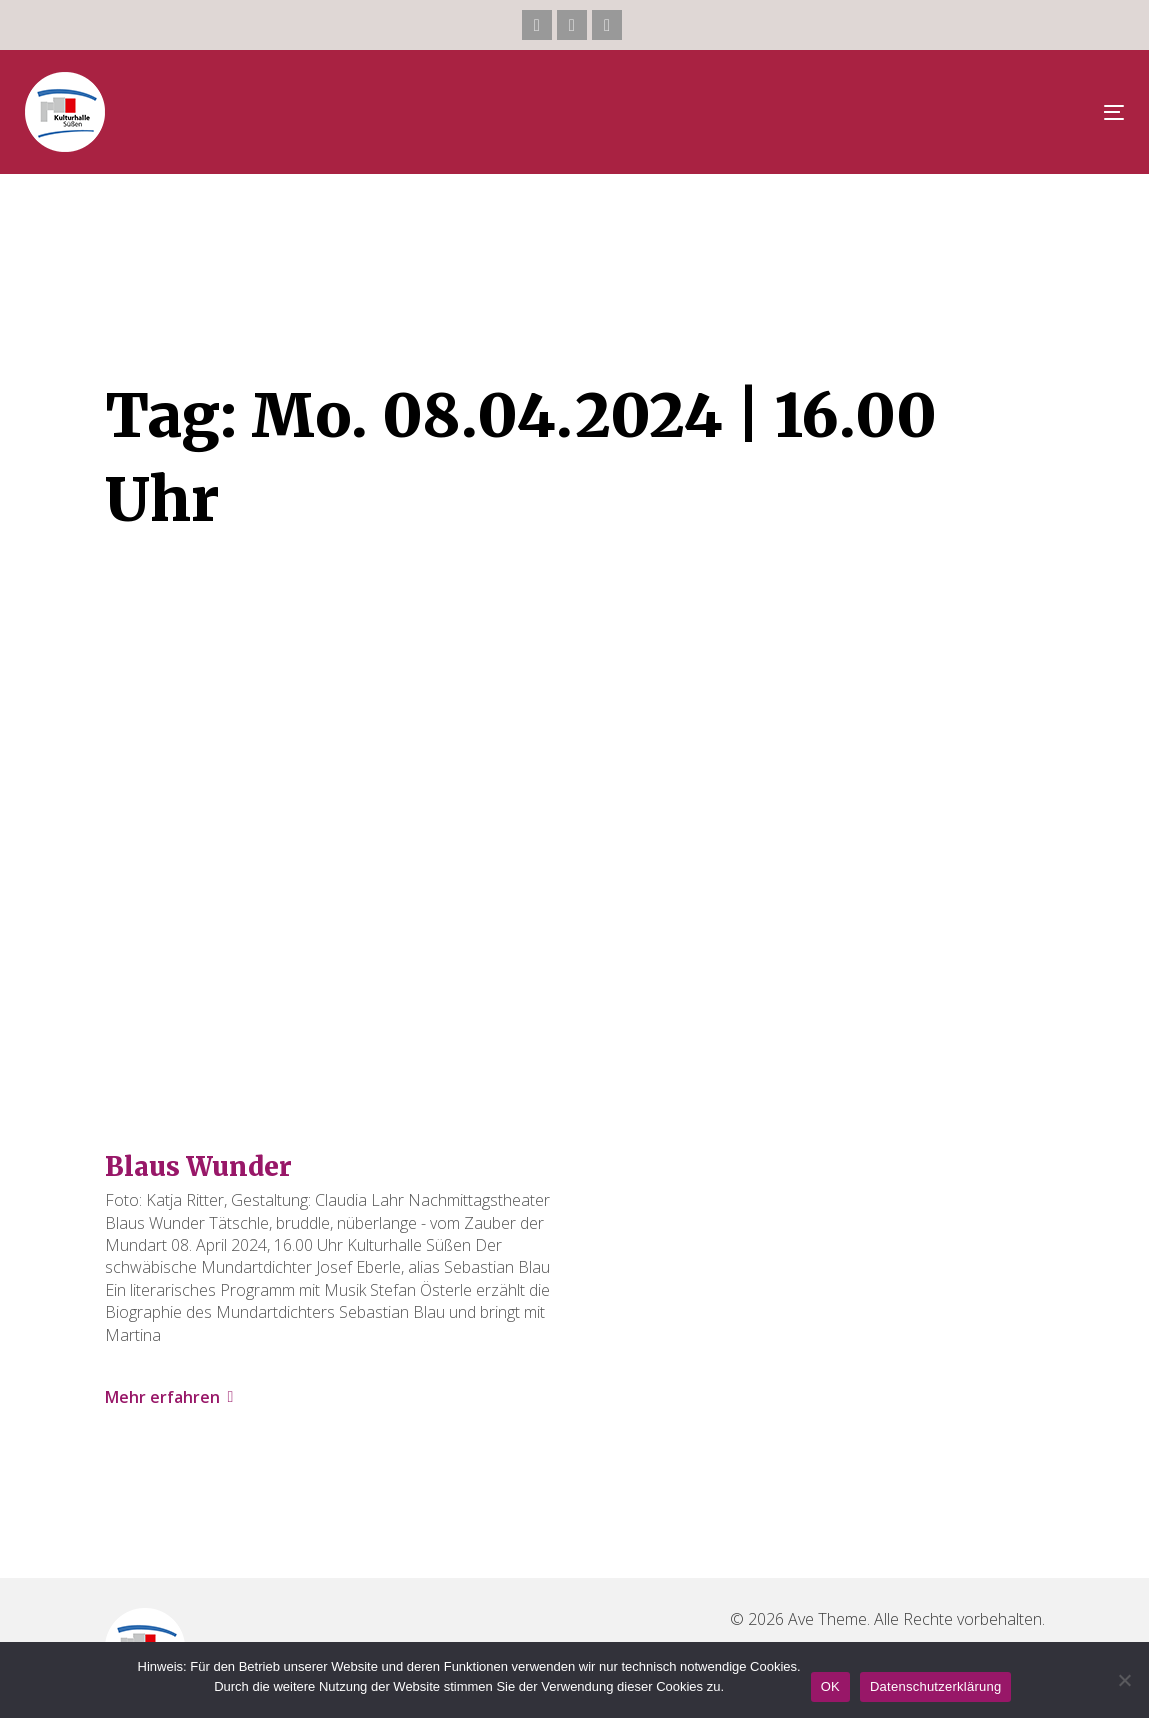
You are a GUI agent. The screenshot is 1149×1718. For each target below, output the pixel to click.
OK (830, 1686)
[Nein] (1124, 1680)
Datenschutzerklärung (935, 1686)
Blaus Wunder (198, 1166)
